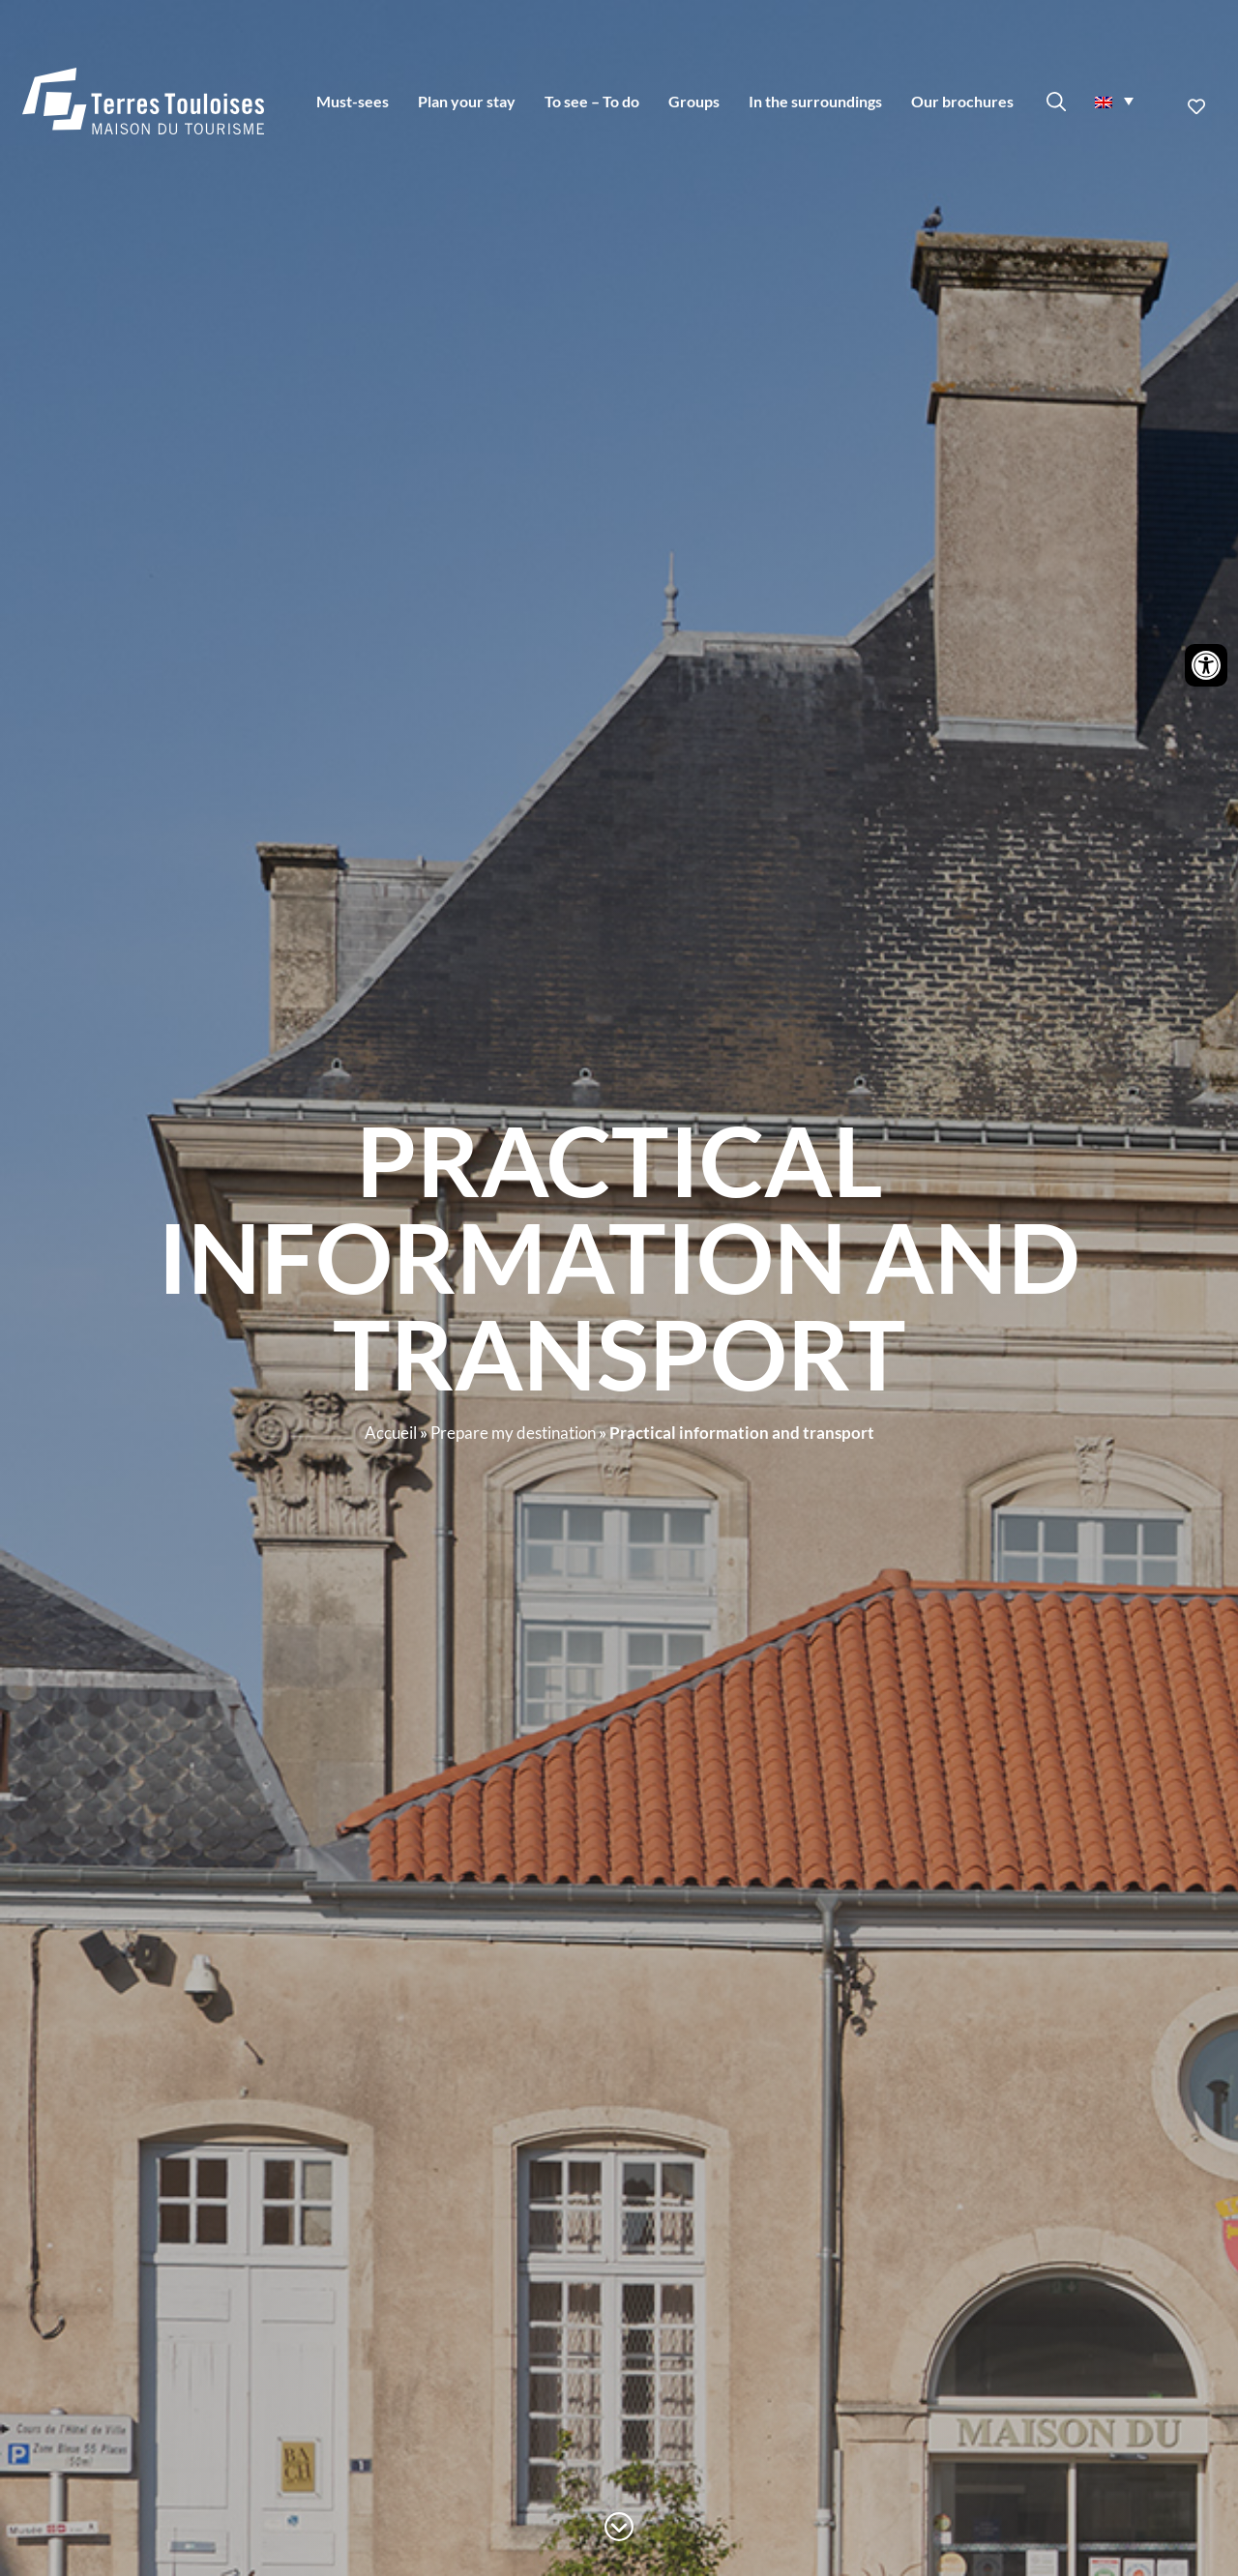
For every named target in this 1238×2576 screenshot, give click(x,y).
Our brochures (962, 101)
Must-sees (352, 101)
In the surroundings (815, 101)
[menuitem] (1114, 100)
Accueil (391, 1432)
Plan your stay (467, 101)
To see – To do (592, 101)
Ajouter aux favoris (1198, 106)
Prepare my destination (513, 1432)
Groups (694, 101)
